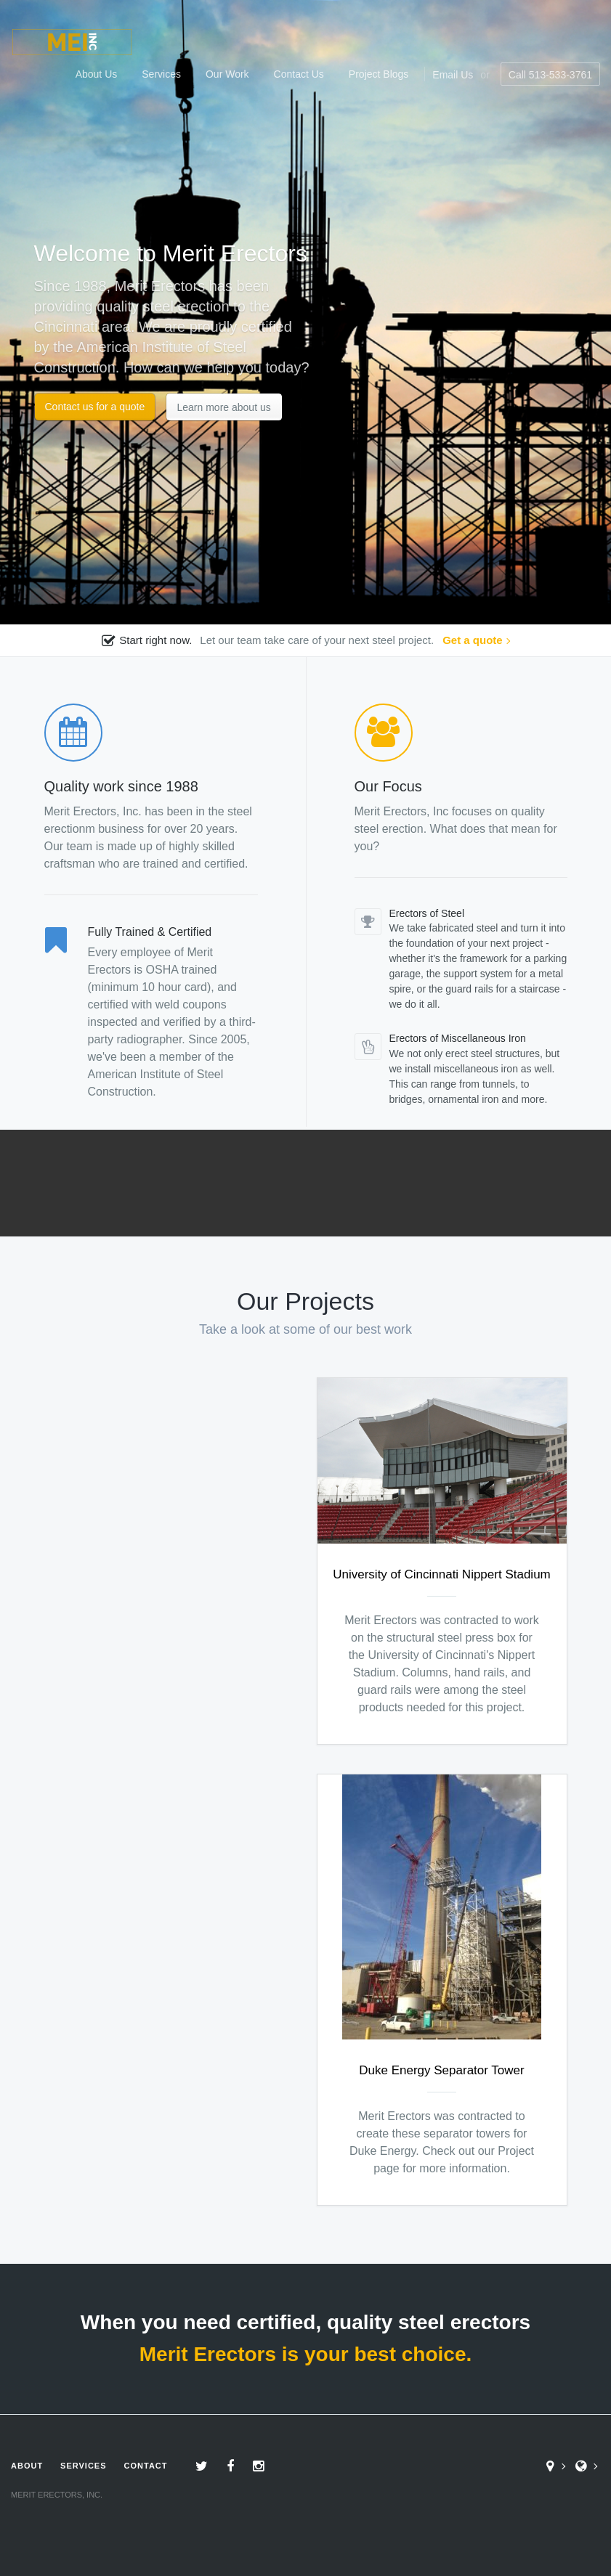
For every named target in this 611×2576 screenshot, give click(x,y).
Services (161, 74)
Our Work (227, 74)
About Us (97, 74)
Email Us (452, 75)
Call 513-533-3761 (550, 75)
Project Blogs (378, 74)
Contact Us (299, 74)
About (27, 2465)
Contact (146, 2465)
